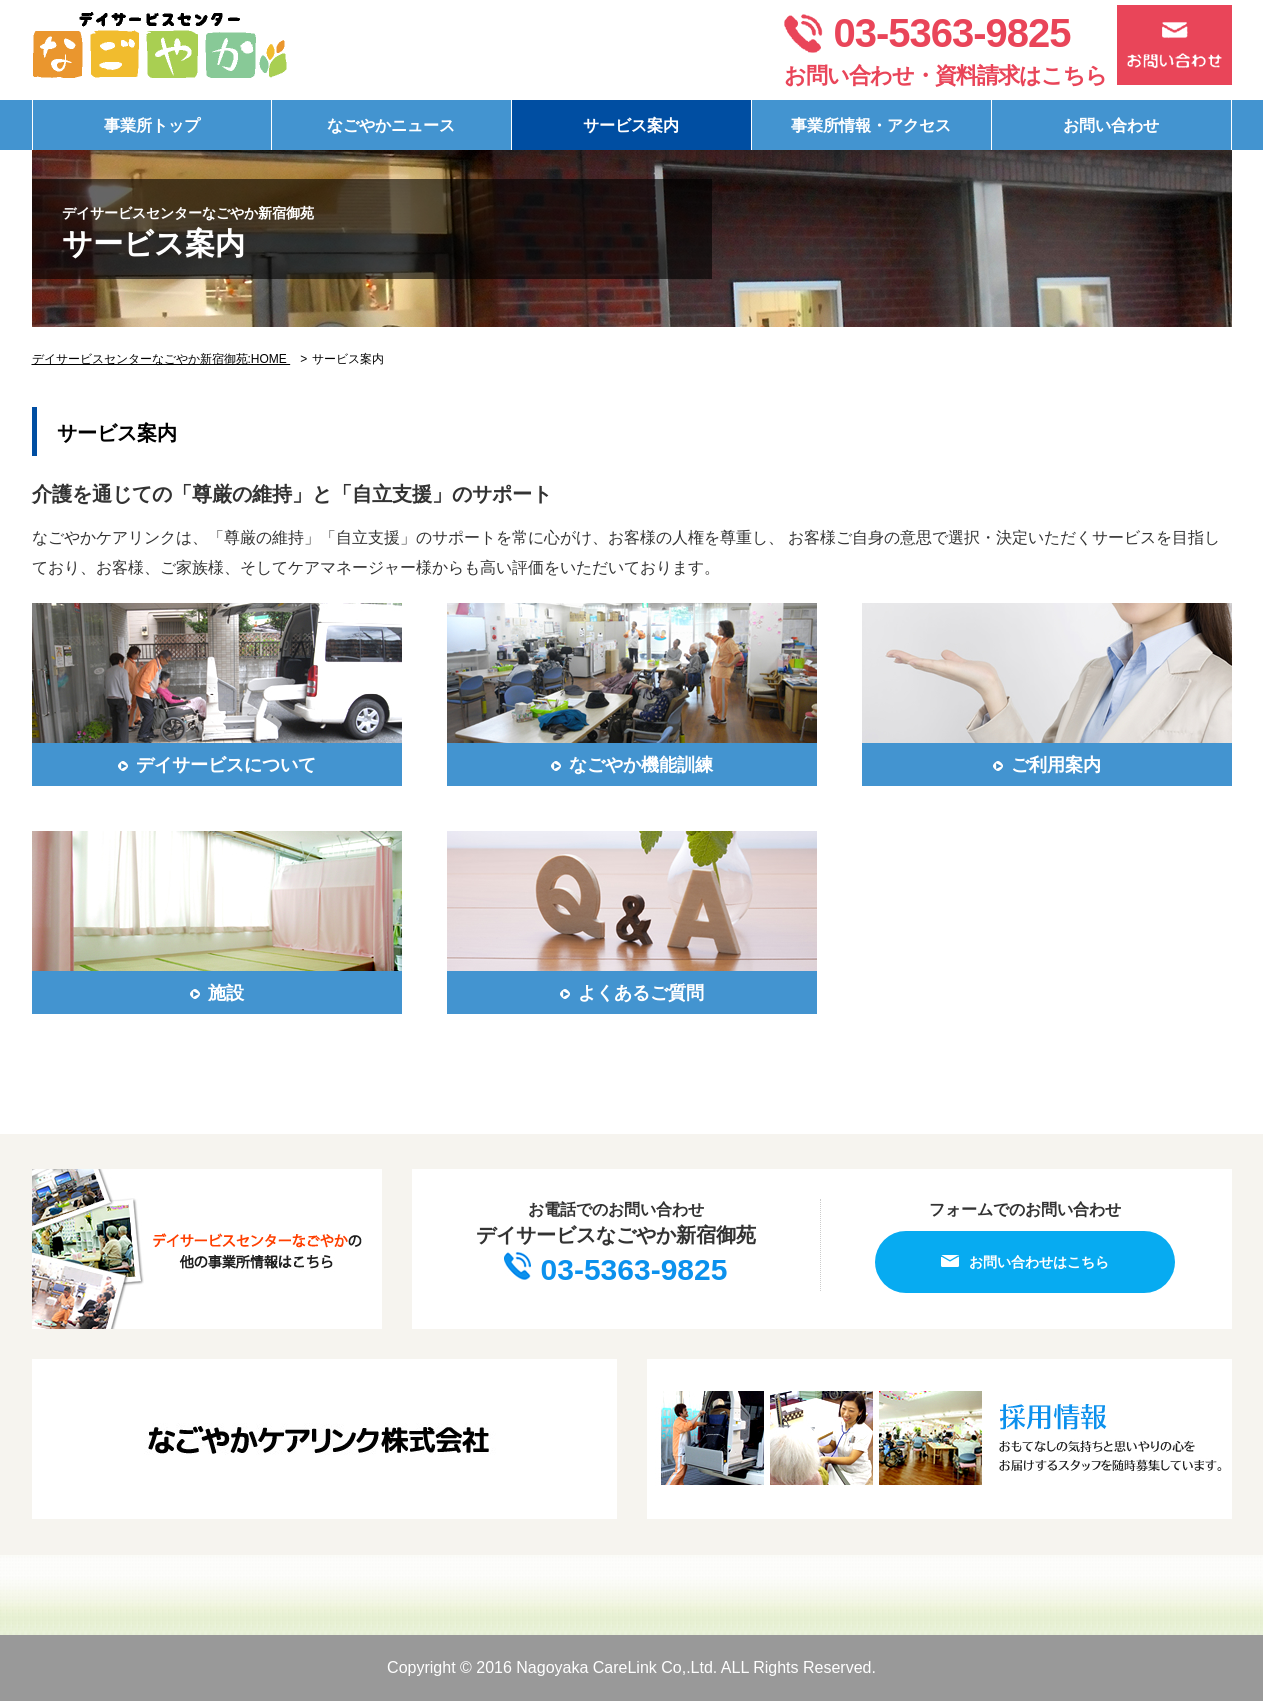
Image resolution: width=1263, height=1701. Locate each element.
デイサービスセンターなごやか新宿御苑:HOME (161, 359)
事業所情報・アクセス (871, 125)
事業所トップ (152, 125)
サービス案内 (631, 125)
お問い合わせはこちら (1025, 1261)
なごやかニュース (391, 125)
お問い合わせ (1111, 125)
